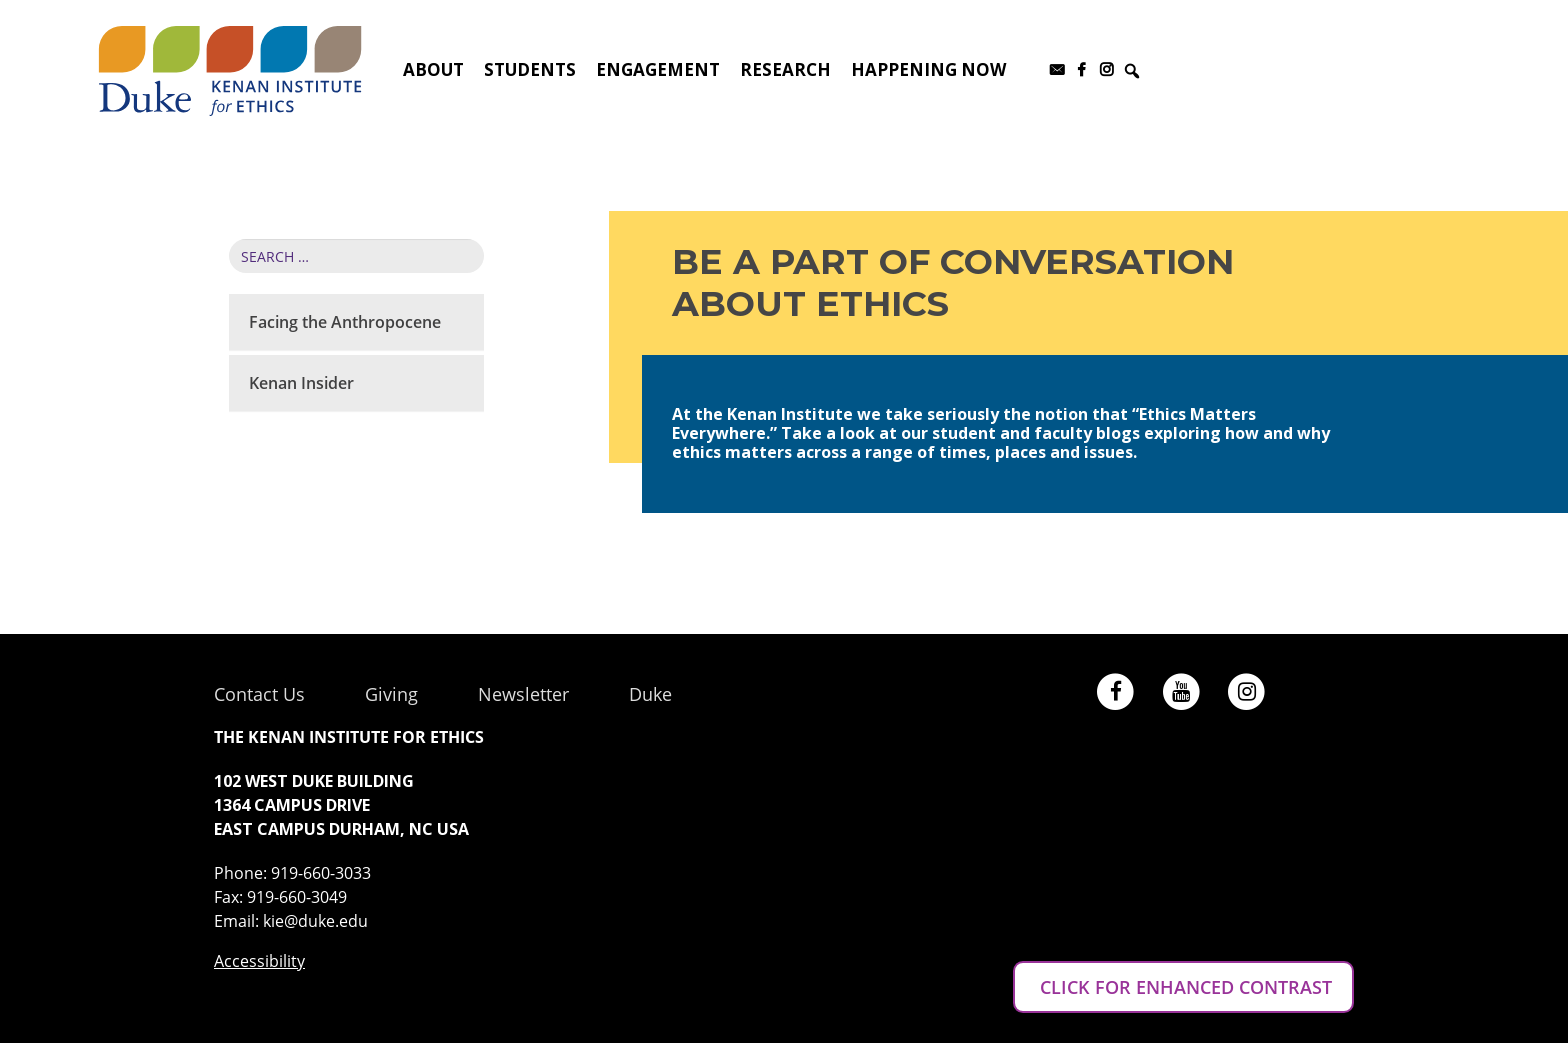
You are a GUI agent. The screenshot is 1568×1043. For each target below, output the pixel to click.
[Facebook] (1081, 70)
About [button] (433, 69)
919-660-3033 (321, 873)
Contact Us (259, 694)
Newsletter (523, 694)
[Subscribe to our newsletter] (1056, 70)
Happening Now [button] (928, 69)
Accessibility (259, 961)
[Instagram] (1106, 70)
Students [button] (530, 69)
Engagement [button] (658, 69)
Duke (650, 694)
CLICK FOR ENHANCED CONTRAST (1183, 987)
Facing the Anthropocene (345, 322)
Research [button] (785, 69)
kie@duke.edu (315, 921)
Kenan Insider (301, 383)
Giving (391, 694)
